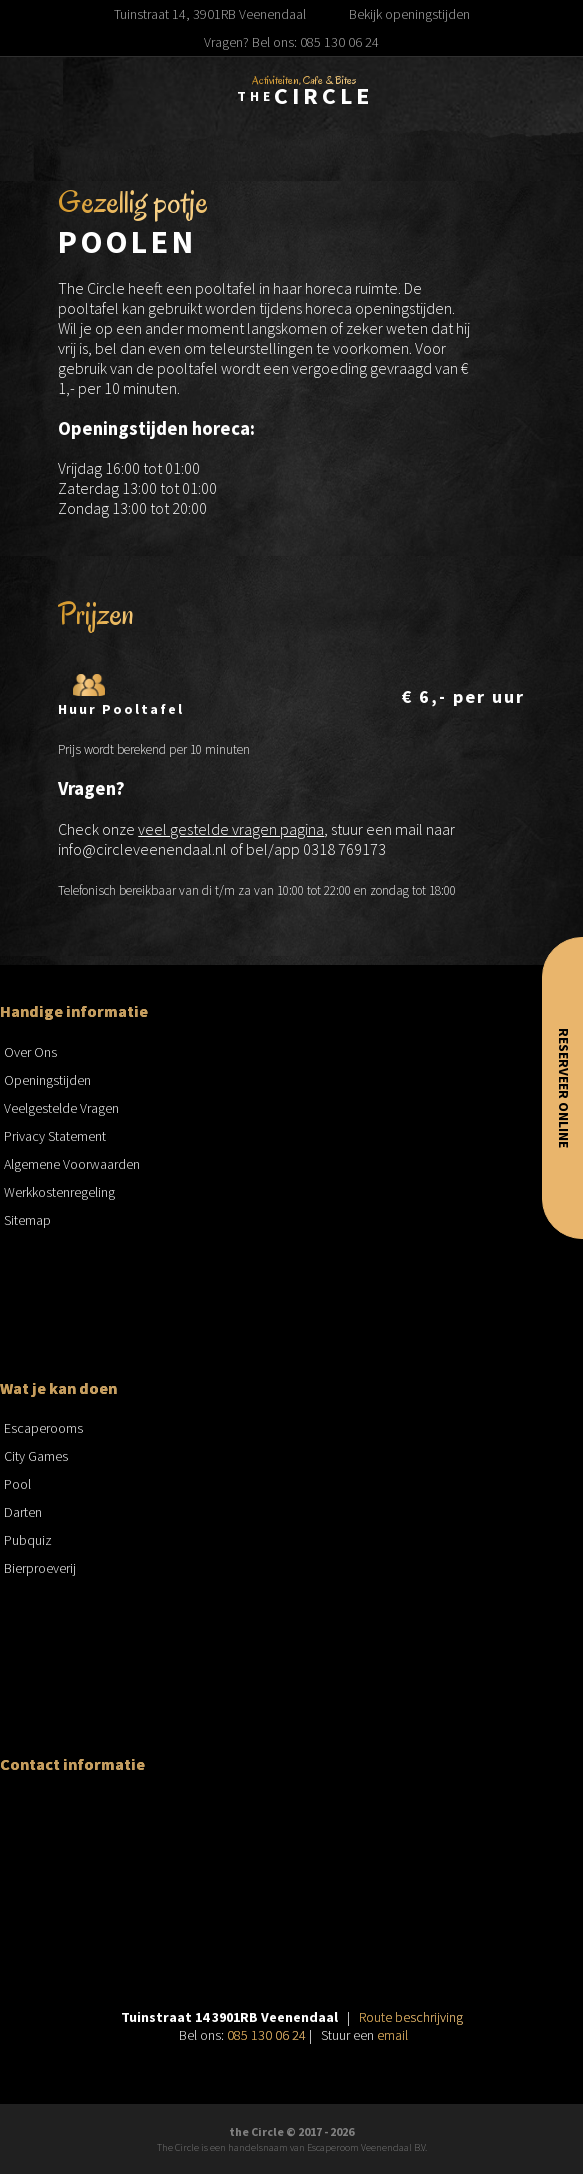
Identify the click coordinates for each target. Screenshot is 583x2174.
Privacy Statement (55, 1136)
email (392, 2035)
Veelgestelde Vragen (61, 1108)
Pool (17, 1484)
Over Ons (30, 1052)
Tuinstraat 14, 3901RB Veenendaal (210, 14)
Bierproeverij (40, 1568)
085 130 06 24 (266, 2035)
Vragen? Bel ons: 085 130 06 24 (291, 42)
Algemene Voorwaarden (72, 1164)
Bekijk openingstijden (409, 14)
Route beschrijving (411, 2017)
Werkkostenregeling (59, 1192)
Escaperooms (43, 1428)
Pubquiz (28, 1540)
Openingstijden (47, 1080)
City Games (36, 1456)
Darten (23, 1512)
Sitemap (27, 1220)
